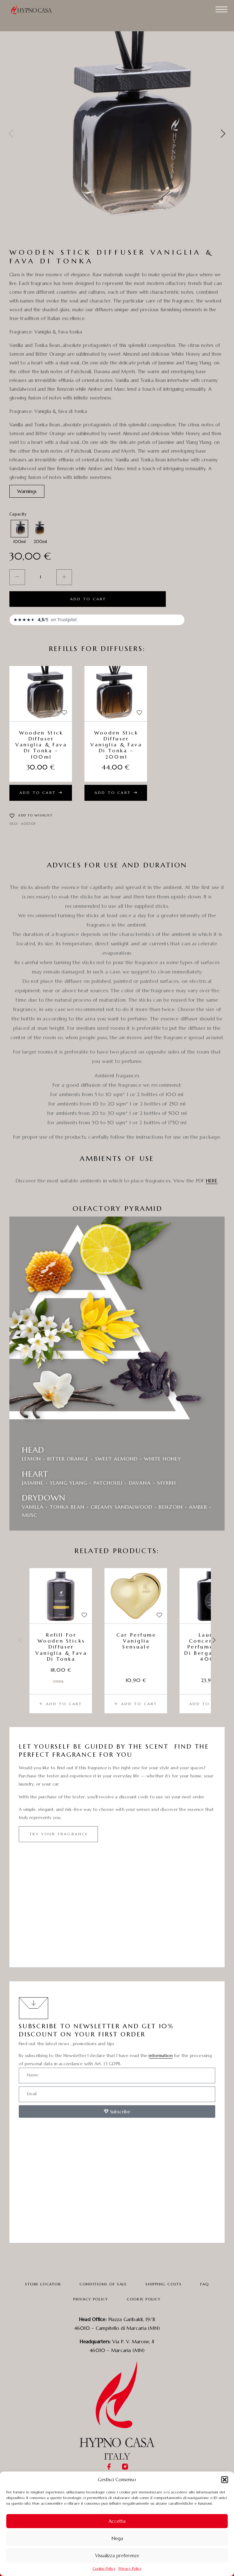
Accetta (117, 2521)
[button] (224, 2480)
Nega (117, 2538)
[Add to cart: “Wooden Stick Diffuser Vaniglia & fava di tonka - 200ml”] (115, 793)
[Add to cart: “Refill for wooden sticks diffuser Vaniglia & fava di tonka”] (60, 1703)
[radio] (19, 528)
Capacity (18, 514)
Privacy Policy (130, 2568)
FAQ (204, 2284)
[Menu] (221, 9)
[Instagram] (125, 2467)
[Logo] (34, 9)
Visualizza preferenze (117, 2555)
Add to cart (88, 599)
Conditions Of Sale (103, 2284)
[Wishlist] (64, 712)
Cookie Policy (104, 2568)
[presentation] (11, 134)
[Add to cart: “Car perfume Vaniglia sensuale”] (135, 1703)
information (160, 2055)
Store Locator (43, 2284)
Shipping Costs (163, 2284)
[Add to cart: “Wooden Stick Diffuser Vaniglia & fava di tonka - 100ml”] (40, 793)
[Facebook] (109, 2467)
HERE (211, 1180)
